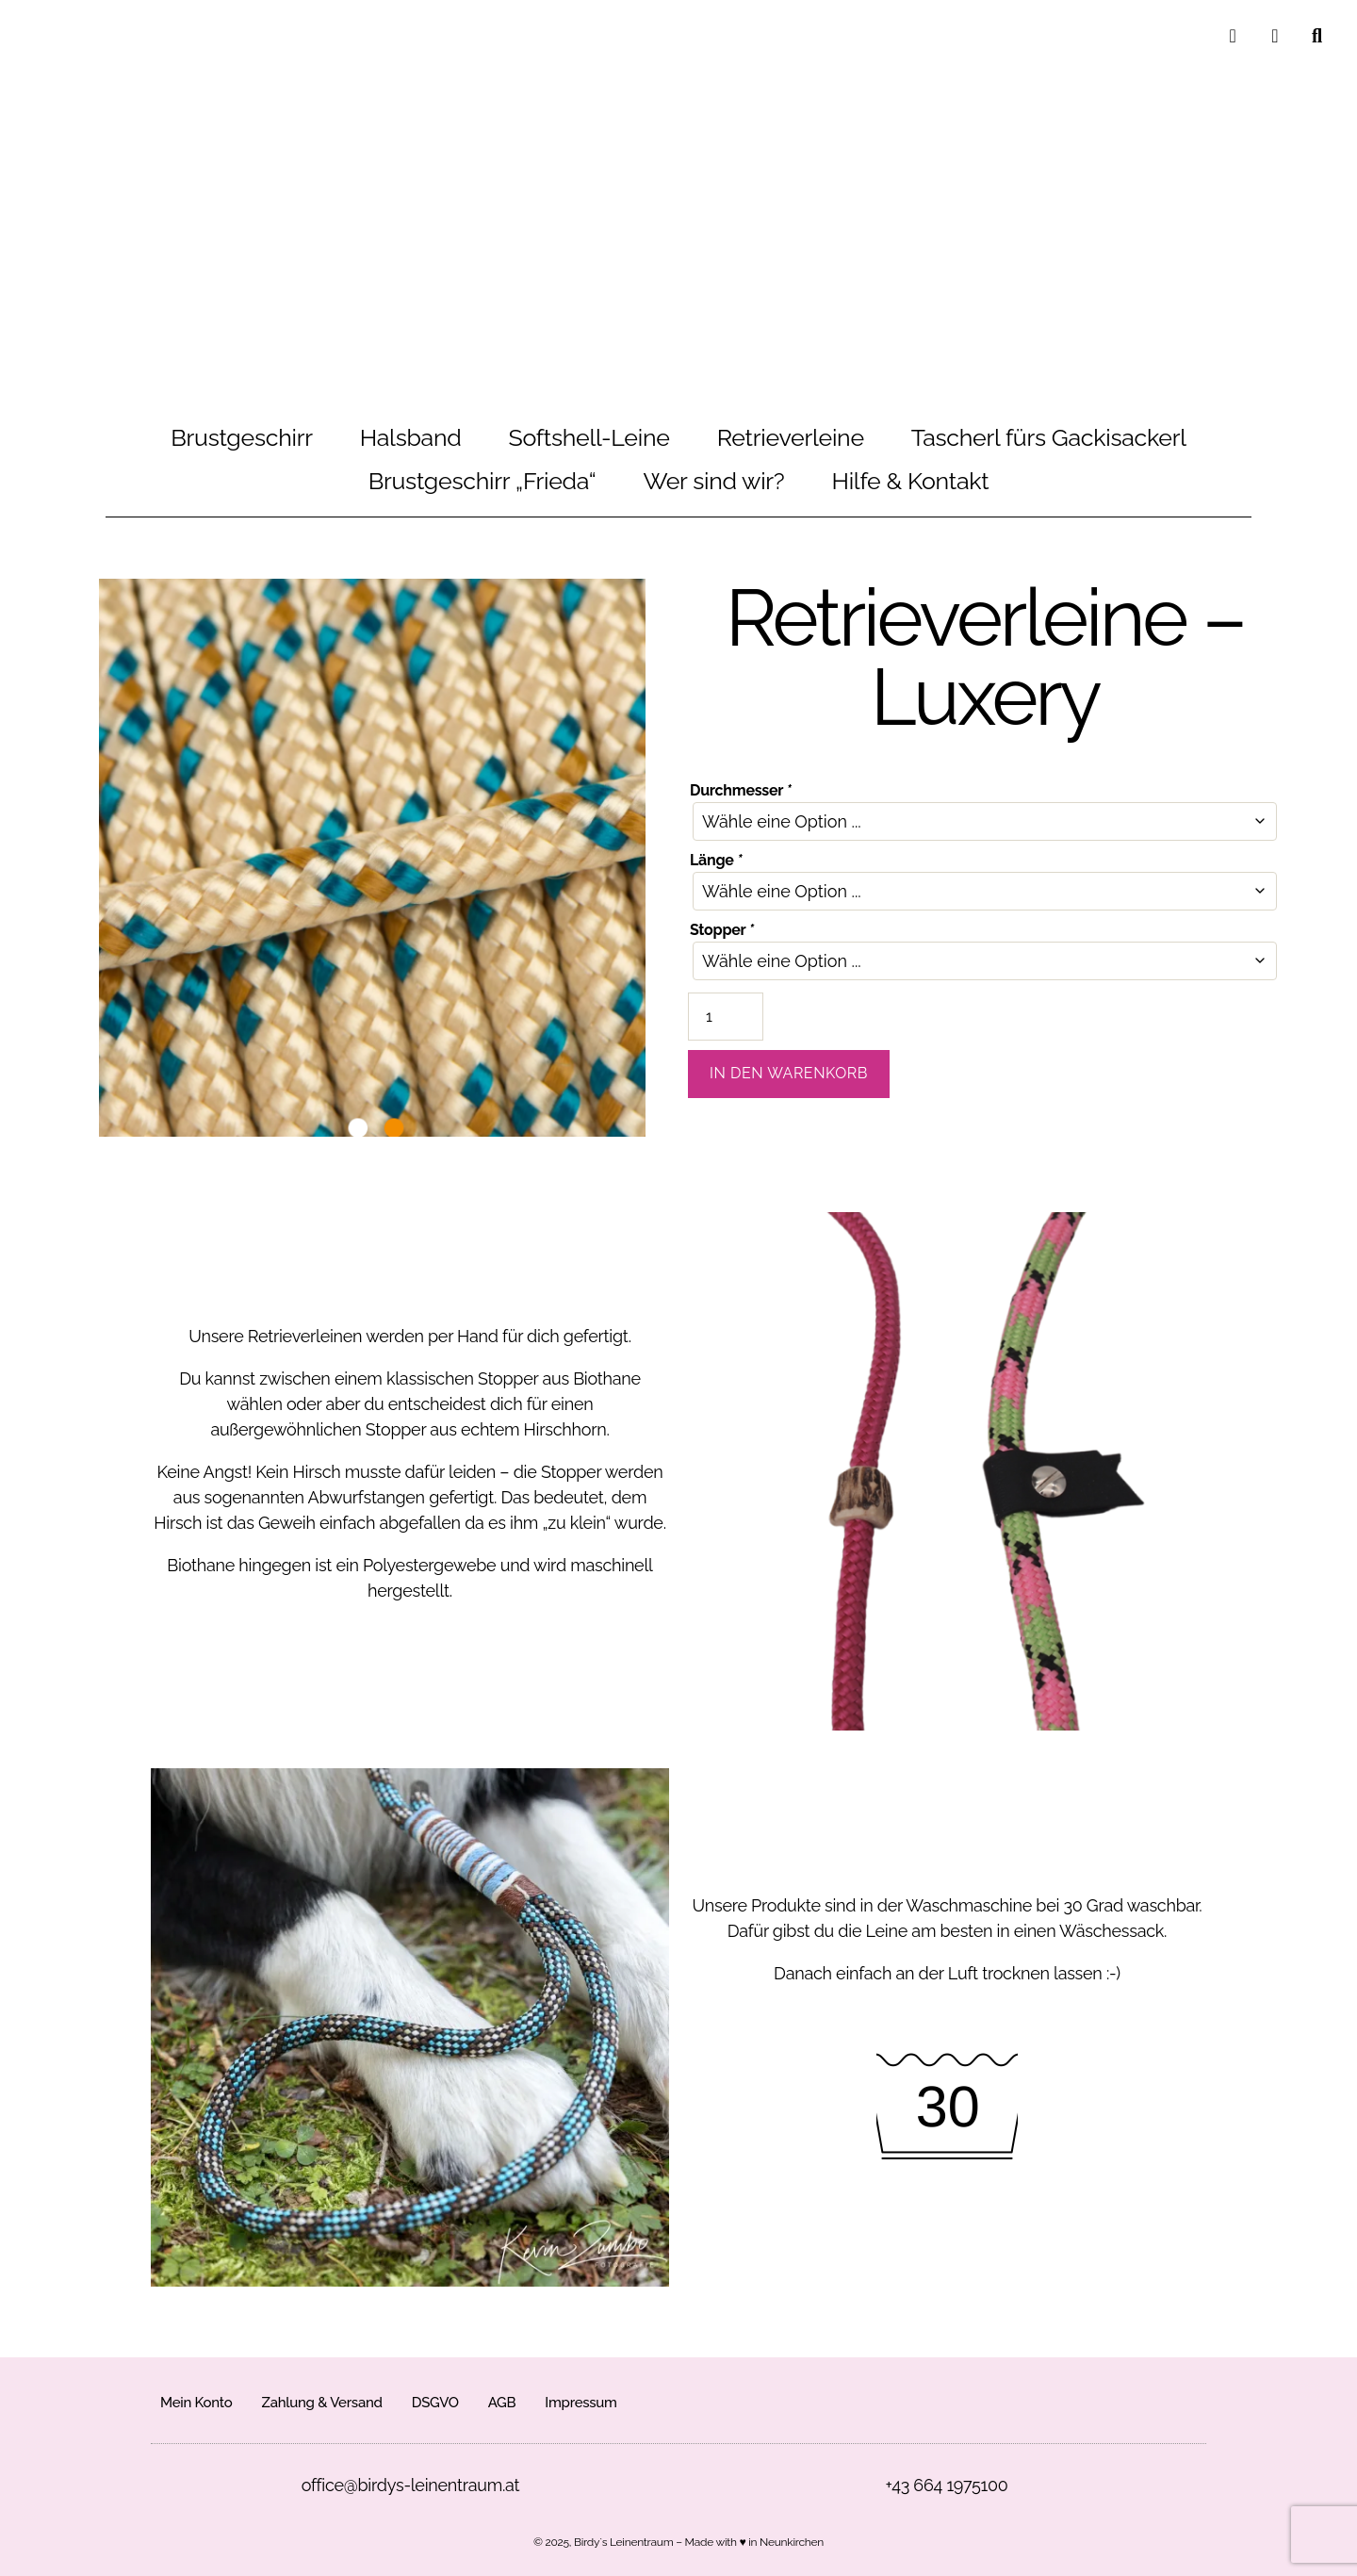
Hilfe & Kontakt (910, 481)
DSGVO (435, 2402)
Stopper (722, 930)
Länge (716, 860)
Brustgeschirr (242, 437)
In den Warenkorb (789, 1073)
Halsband (411, 437)
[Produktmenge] (725, 1017)
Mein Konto (196, 2402)
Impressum (580, 2402)
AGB (502, 2402)
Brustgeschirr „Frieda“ (482, 481)
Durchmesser (741, 790)
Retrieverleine (790, 437)
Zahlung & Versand (321, 2402)
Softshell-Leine (589, 437)
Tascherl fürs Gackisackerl (1048, 437)
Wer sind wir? (714, 481)
